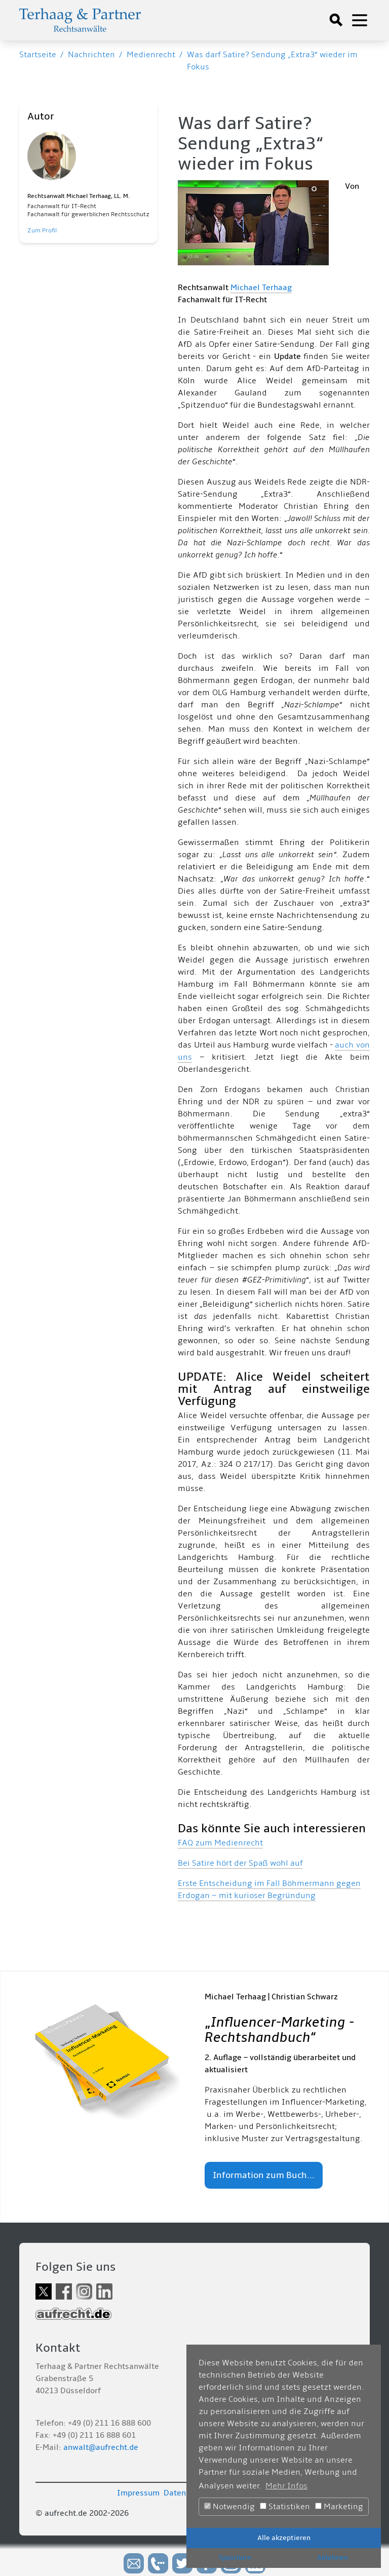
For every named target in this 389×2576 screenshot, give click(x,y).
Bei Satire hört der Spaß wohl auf (240, 1863)
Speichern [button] (235, 2557)
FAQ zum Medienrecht (220, 1843)
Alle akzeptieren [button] (283, 2537)
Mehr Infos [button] (286, 2486)
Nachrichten (91, 55)
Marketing (339, 2507)
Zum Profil (42, 230)
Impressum (138, 2493)
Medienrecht (151, 55)
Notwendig (229, 2507)
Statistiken (285, 2507)
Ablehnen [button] (332, 2557)
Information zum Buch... (264, 2175)
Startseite (37, 55)
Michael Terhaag (261, 288)
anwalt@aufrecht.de (100, 2447)
